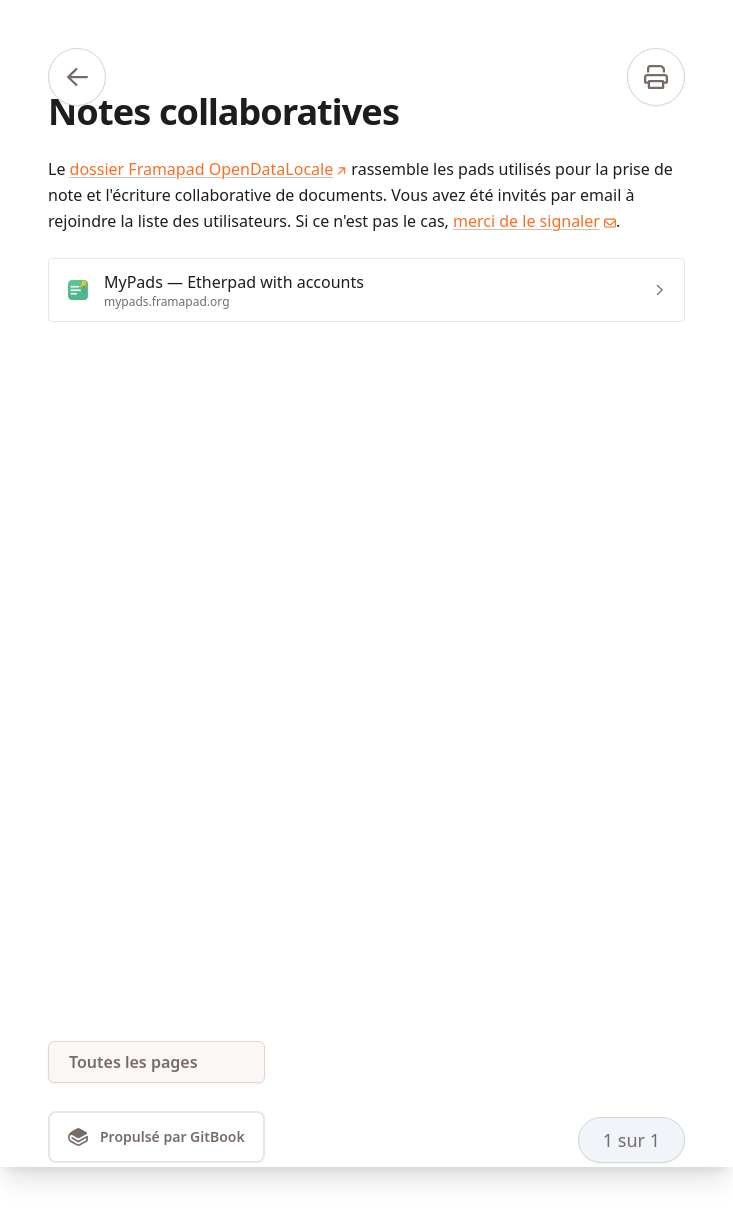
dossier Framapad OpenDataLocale (209, 169)
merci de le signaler (534, 221)
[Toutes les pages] (156, 1062)
